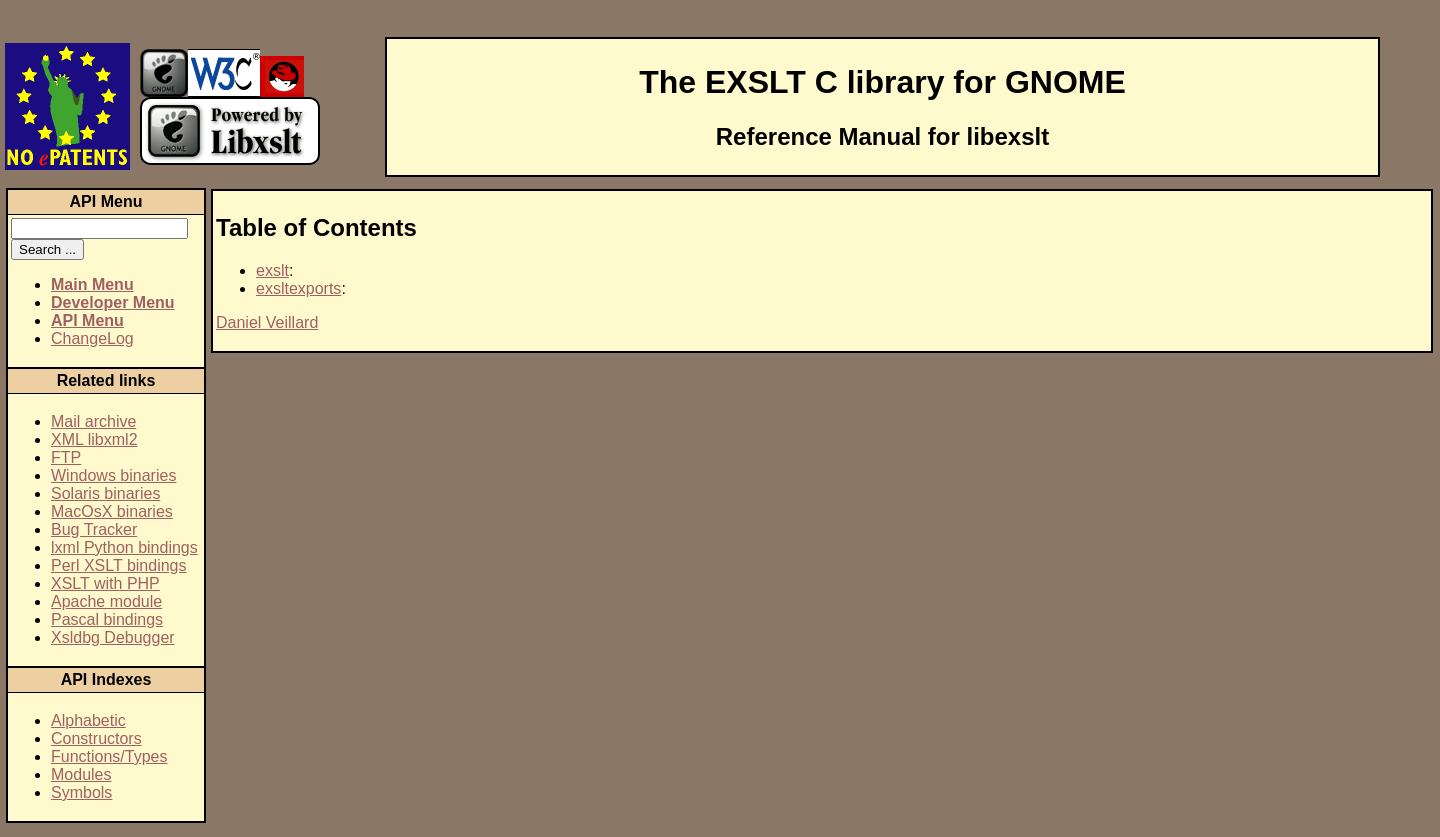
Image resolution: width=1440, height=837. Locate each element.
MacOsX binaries (112, 511)
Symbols (81, 792)
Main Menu (92, 284)
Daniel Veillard (267, 322)
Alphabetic (88, 720)
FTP (66, 457)
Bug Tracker (94, 529)
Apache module (106, 601)
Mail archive (93, 421)
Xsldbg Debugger (113, 637)
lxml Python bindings (124, 547)
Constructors (96, 738)
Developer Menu (113, 302)
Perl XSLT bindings (118, 565)
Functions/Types (109, 756)
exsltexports (298, 288)
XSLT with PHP (105, 583)
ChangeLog (92, 338)
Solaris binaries (105, 493)
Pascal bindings (107, 619)
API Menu (87, 320)
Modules (81, 774)
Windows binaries (113, 475)
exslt (272, 270)
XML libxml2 (94, 439)
